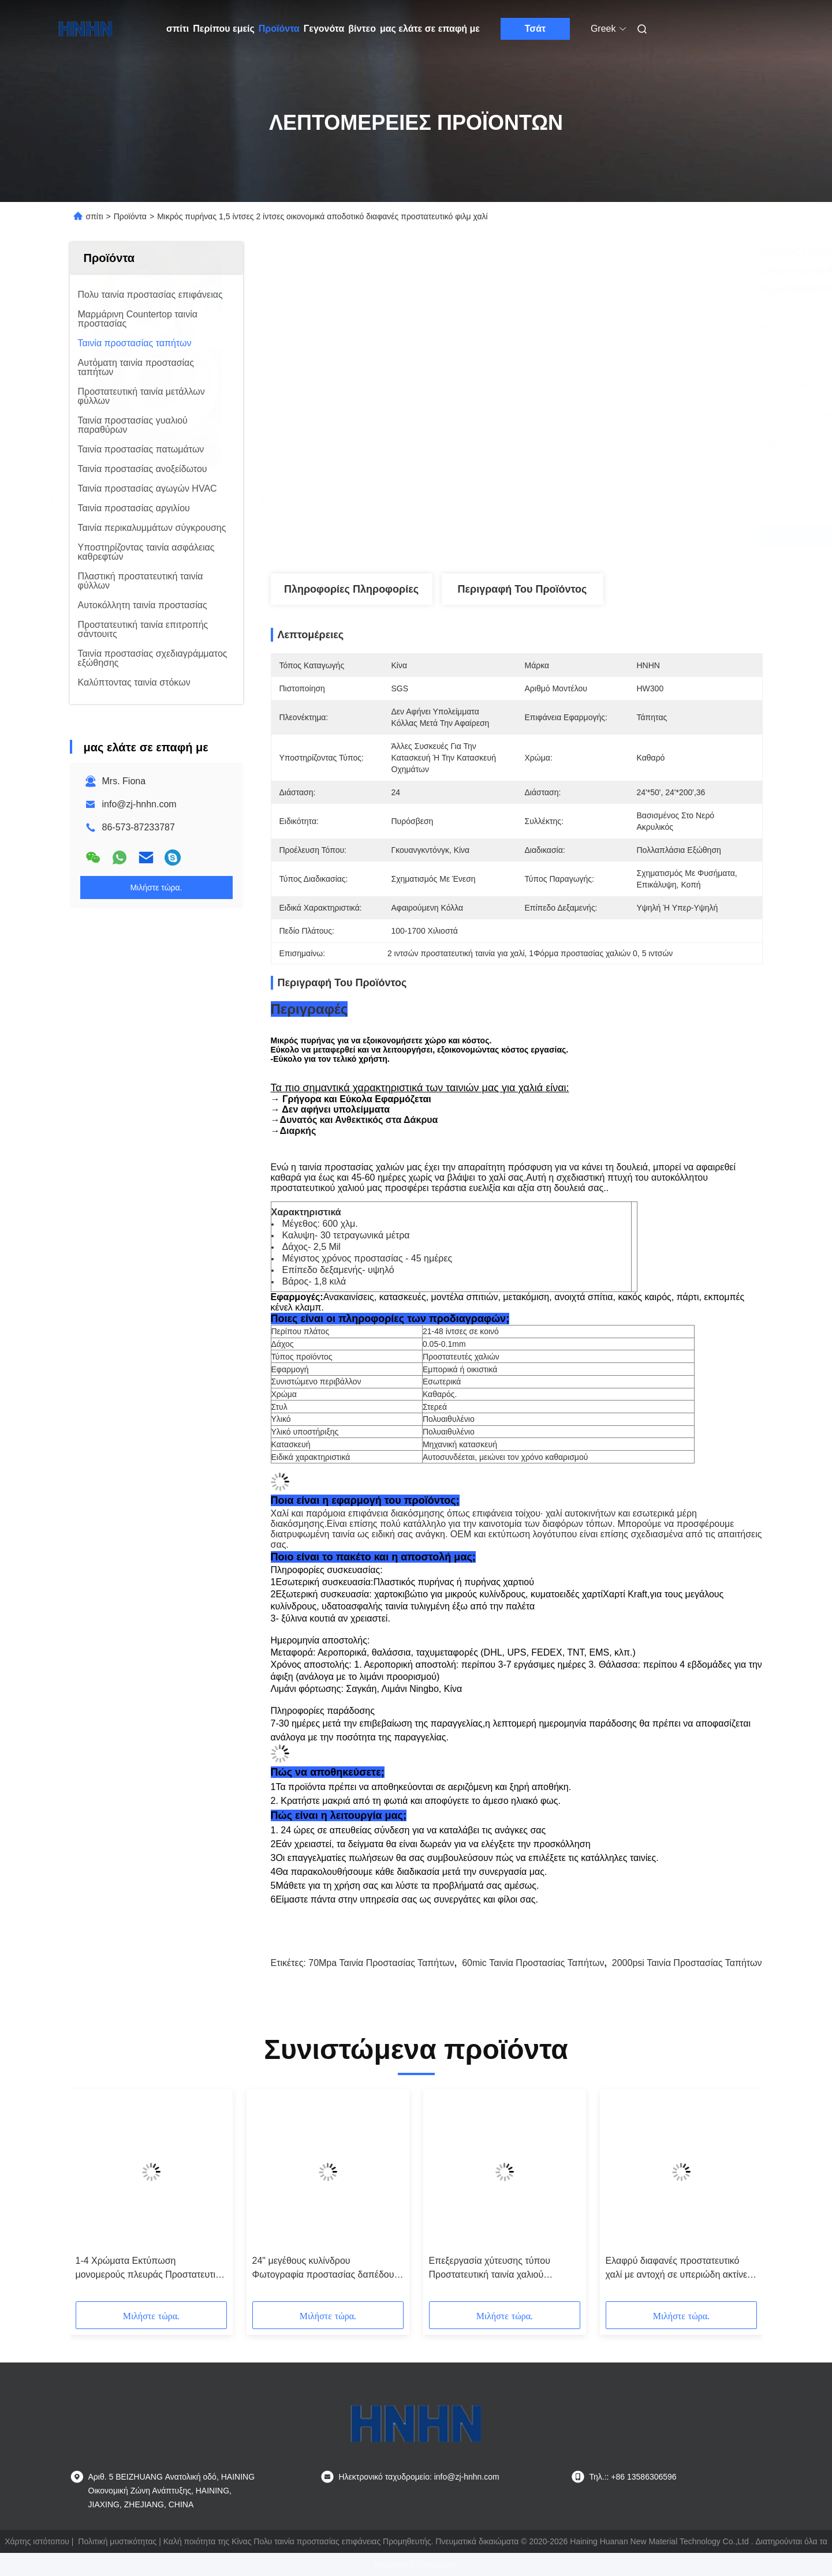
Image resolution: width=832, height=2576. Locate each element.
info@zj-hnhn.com (139, 804)
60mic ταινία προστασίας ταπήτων (533, 1963)
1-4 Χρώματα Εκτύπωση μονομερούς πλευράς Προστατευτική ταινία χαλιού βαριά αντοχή (150, 2269)
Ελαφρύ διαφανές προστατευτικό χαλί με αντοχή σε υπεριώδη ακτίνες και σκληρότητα (679, 2269)
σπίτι (177, 28)
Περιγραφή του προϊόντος (522, 589)
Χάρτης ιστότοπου (37, 2541)
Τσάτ (535, 28)
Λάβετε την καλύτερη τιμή (581, 535)
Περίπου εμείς (224, 28)
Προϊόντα (279, 28)
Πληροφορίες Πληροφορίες (351, 589)
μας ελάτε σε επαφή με (430, 28)
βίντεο (362, 28)
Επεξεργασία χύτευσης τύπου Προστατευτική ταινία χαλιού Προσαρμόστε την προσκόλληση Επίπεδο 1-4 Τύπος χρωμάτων (495, 2269)
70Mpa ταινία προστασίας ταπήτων (381, 1963)
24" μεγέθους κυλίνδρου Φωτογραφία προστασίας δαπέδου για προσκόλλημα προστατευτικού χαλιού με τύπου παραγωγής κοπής (325, 2269)
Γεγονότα (324, 28)
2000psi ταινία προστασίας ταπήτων (687, 1963)
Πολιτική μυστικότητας (117, 2541)
